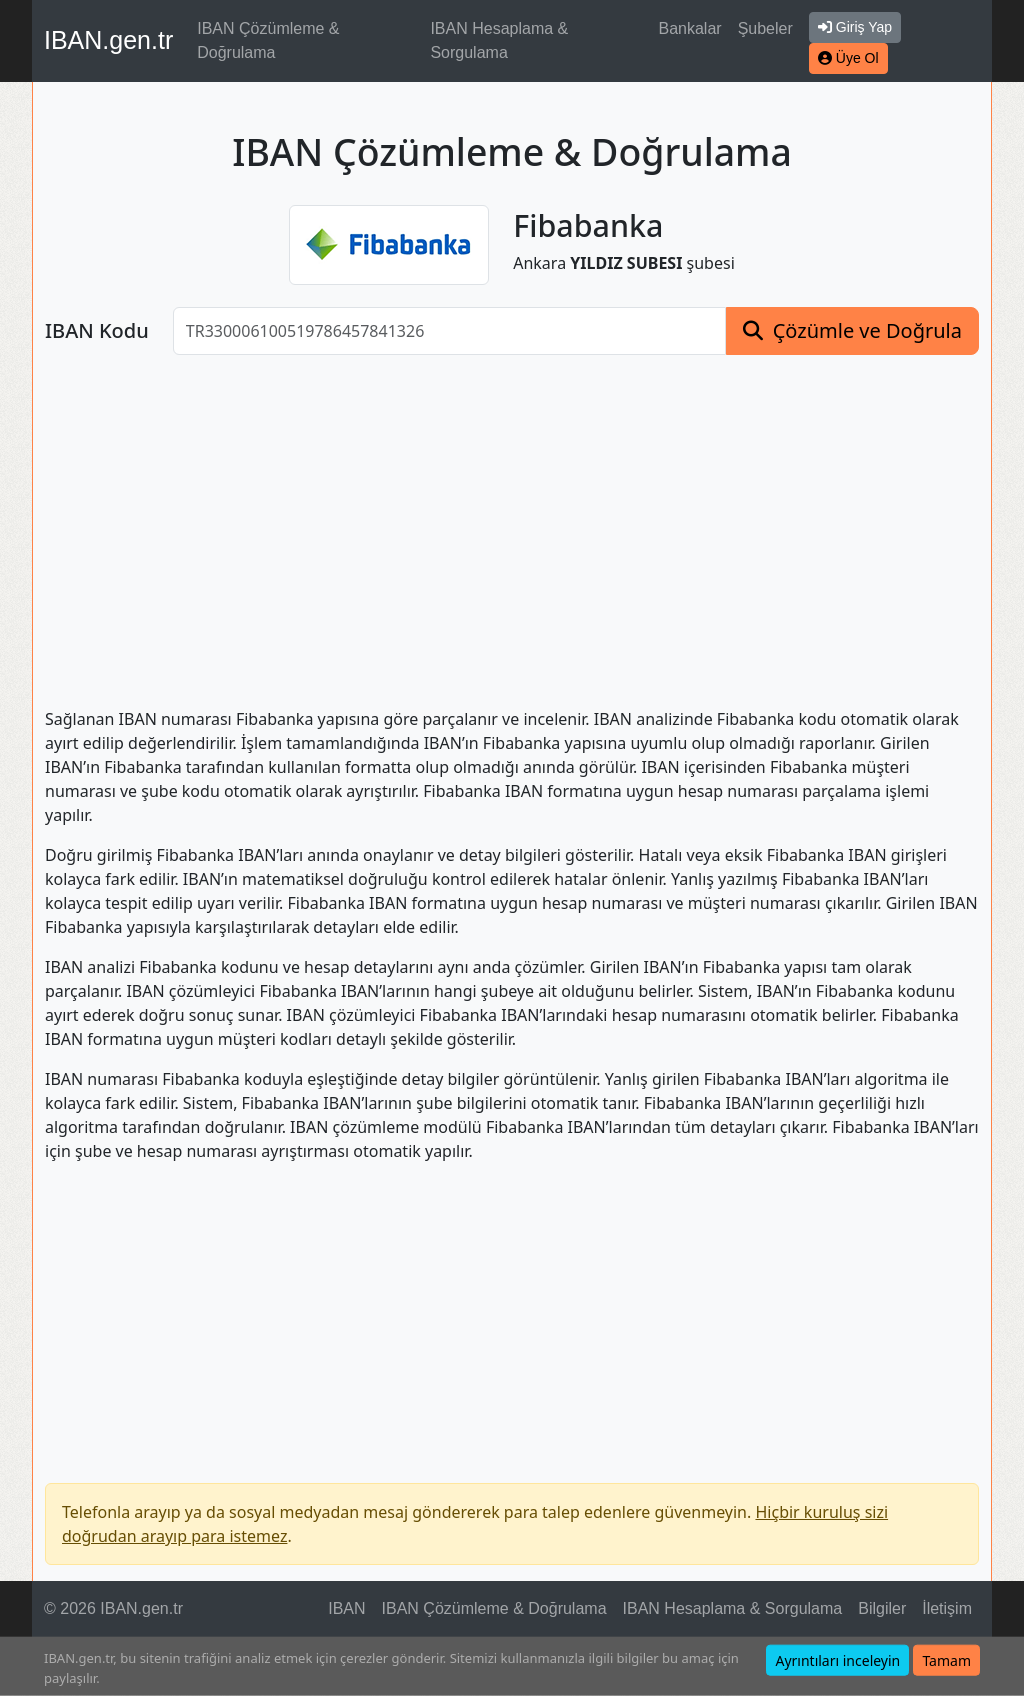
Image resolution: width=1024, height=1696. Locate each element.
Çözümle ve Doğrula (867, 330)
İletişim (947, 1608)
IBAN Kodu (97, 331)
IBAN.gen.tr (108, 40)
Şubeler (765, 28)
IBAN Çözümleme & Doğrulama (268, 40)
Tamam (946, 1660)
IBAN (346, 1608)
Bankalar (689, 28)
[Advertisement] (512, 519)
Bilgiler (882, 1608)
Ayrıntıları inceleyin (837, 1660)
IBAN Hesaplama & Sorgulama (499, 40)
